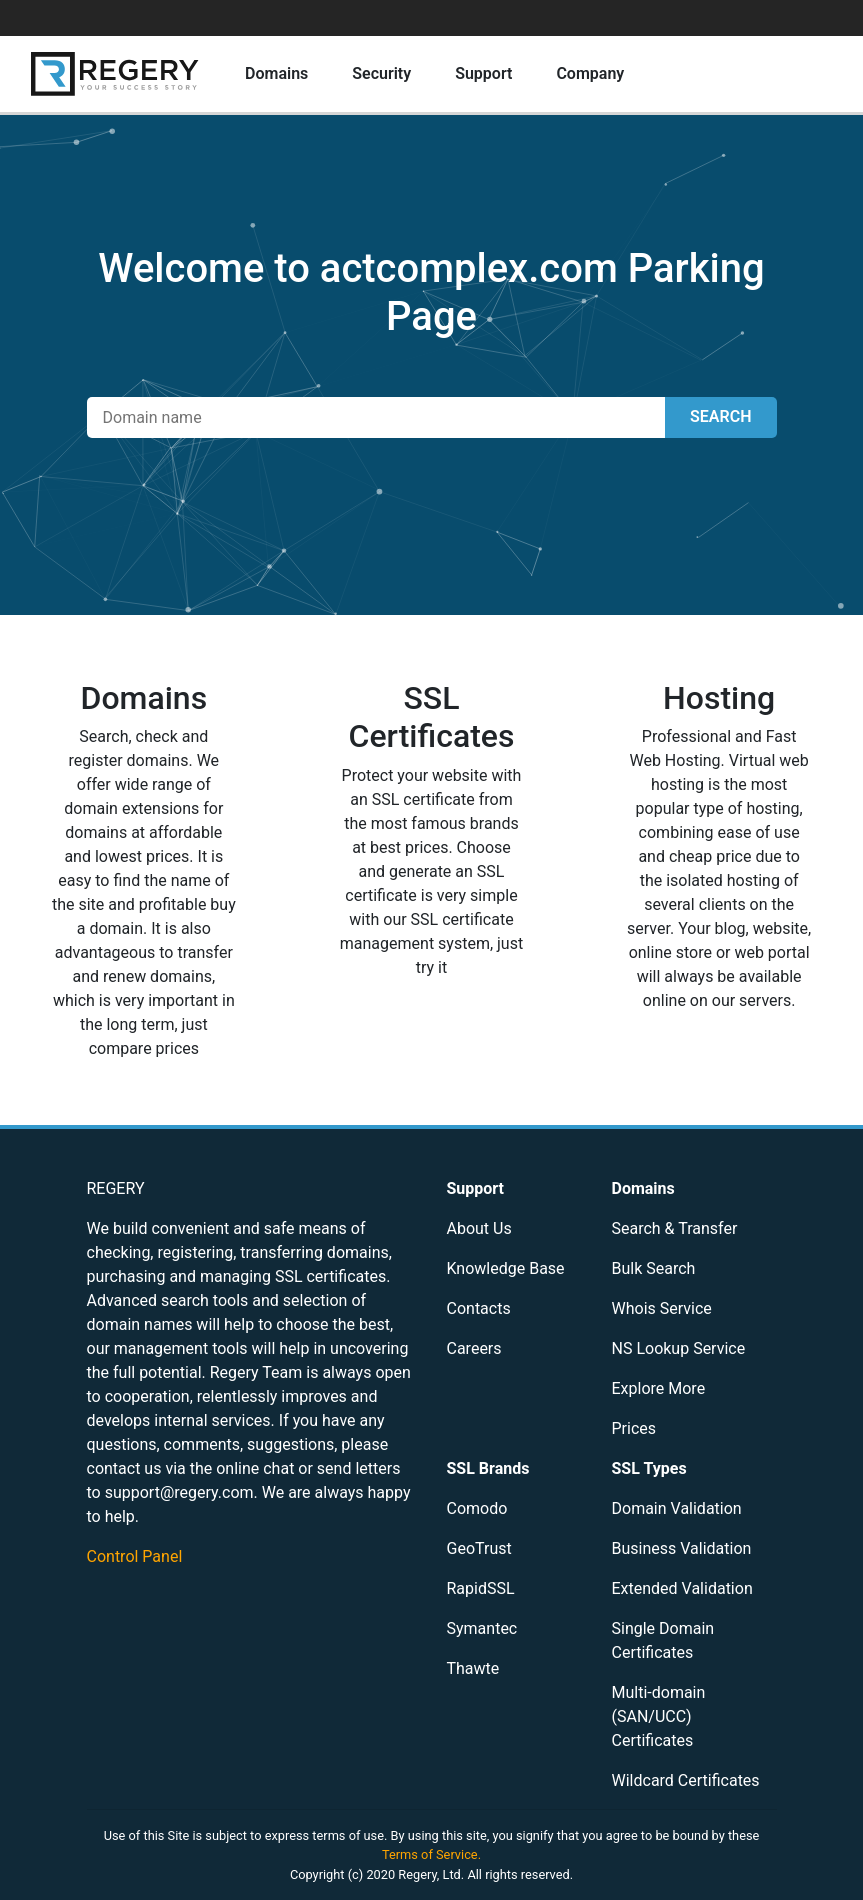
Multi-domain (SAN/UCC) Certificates (659, 1716)
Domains (276, 73)
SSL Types (649, 1468)
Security (381, 73)
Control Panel (135, 1556)
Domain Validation (677, 1508)
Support (483, 73)
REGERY (116, 1188)
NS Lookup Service (679, 1348)
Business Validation (682, 1548)
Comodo (477, 1508)
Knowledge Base (506, 1268)
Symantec (482, 1628)
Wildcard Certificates (686, 1780)
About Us (479, 1228)
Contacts (479, 1308)
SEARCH (720, 416)
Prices (634, 1428)
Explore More (659, 1388)
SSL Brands (488, 1468)
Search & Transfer (675, 1228)
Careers (474, 1348)
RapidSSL (481, 1588)
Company (590, 73)
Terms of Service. (431, 1854)
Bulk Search (654, 1268)
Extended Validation (682, 1588)
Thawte (473, 1668)
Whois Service (662, 1308)
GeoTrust (479, 1548)
